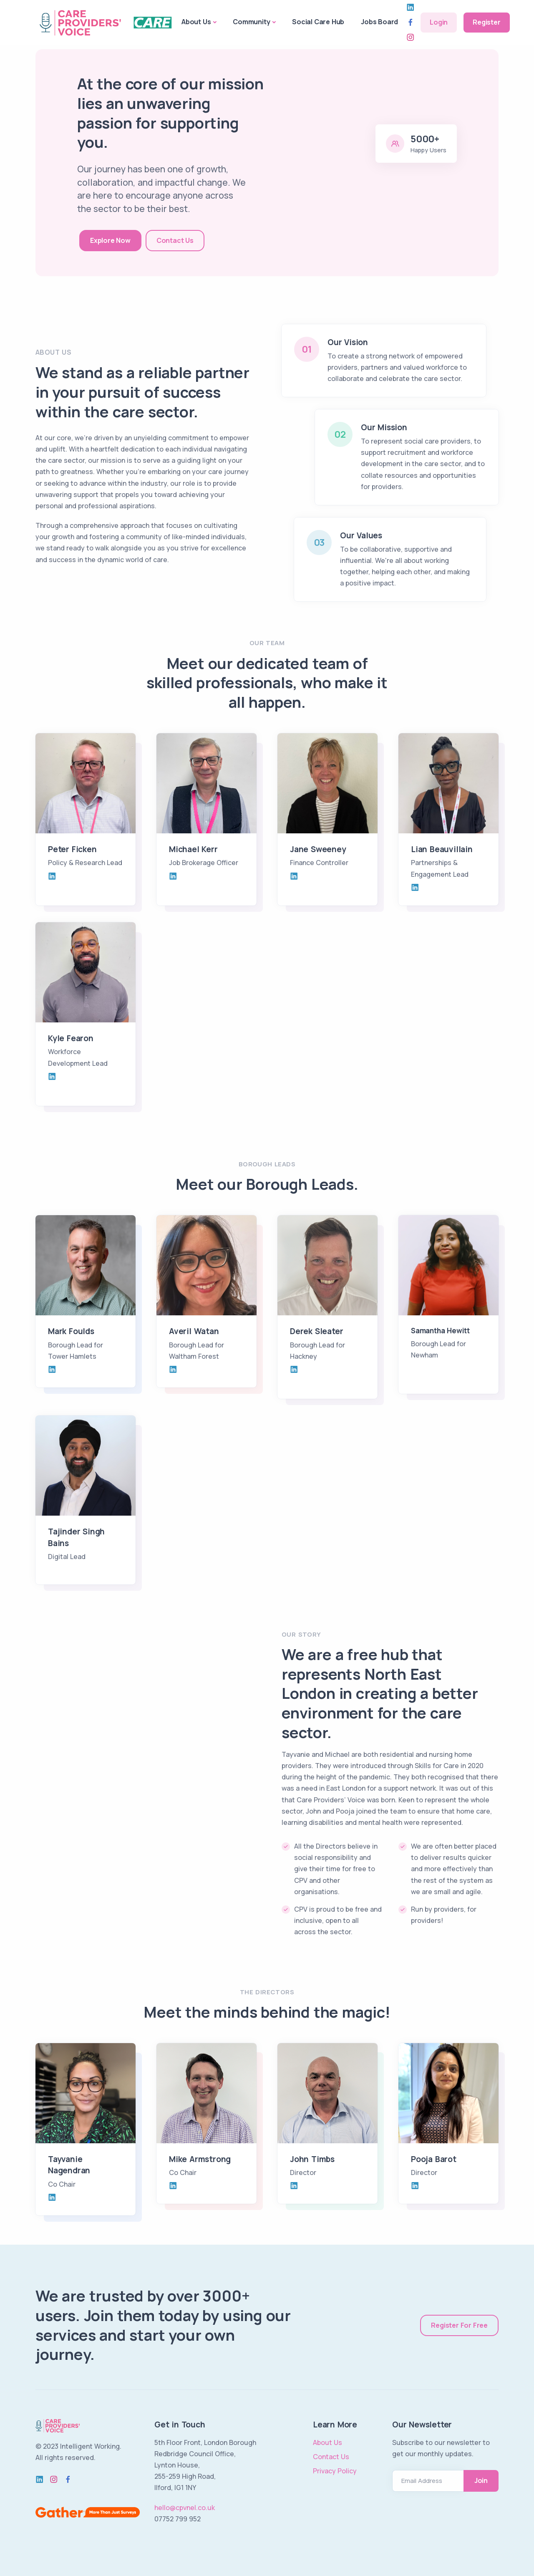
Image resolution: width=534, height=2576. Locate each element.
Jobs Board (379, 21)
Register (486, 22)
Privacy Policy (335, 2470)
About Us (196, 21)
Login (439, 22)
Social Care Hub (318, 21)
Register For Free (459, 2325)
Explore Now (110, 240)
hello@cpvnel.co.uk (184, 2507)
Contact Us (175, 240)
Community (251, 21)
